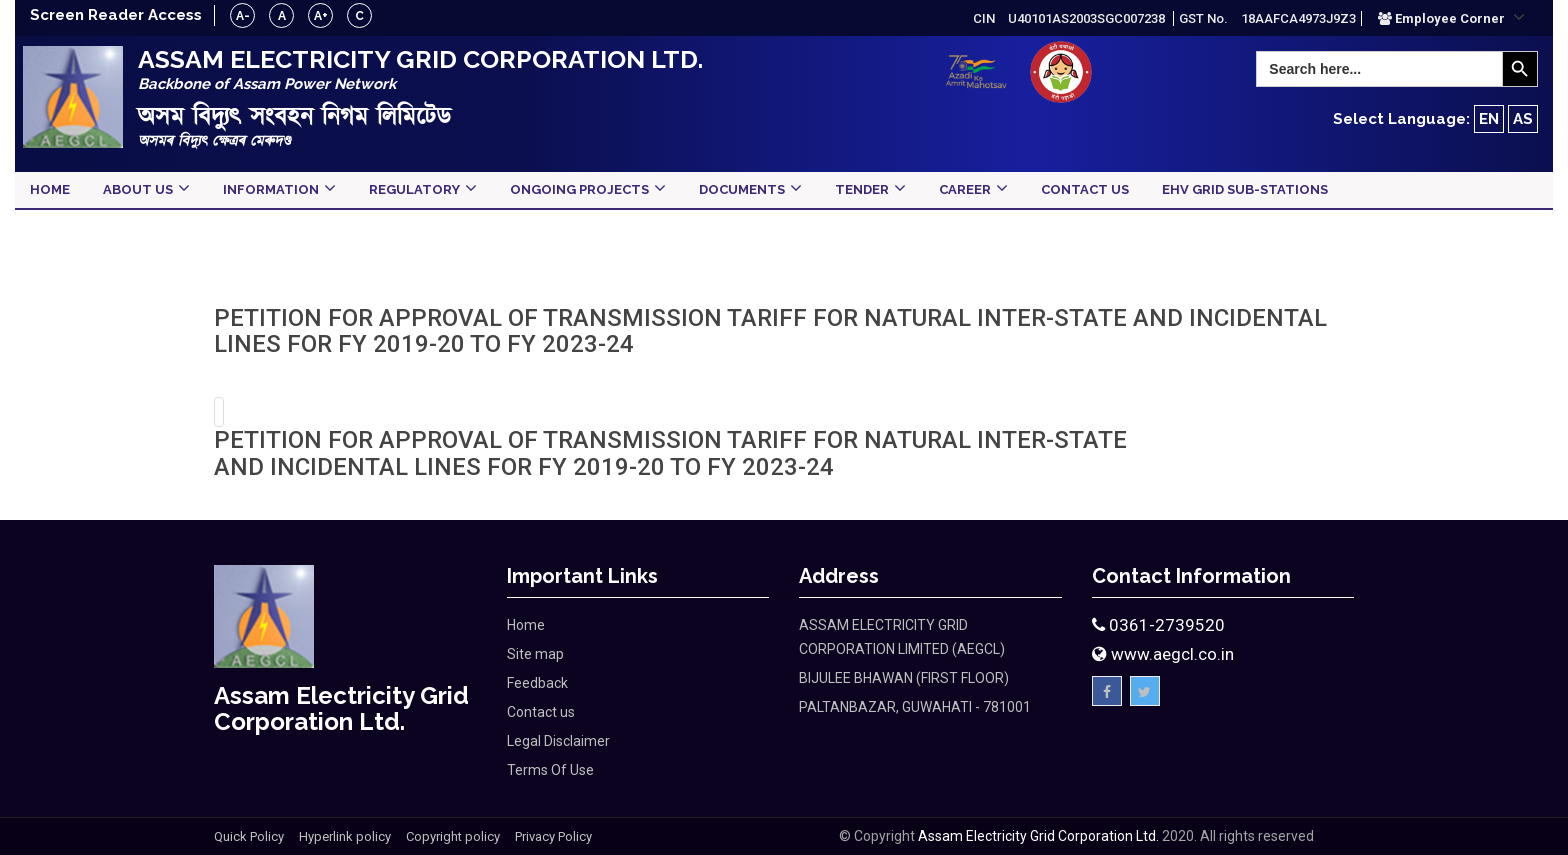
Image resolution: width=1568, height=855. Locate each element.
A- (243, 16)
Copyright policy (453, 836)
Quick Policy (249, 836)
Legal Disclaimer (558, 741)
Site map (535, 654)
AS (1523, 119)
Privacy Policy (553, 836)
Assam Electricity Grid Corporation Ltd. (1038, 836)
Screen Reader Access (116, 15)
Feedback (537, 683)
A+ (321, 16)
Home (526, 625)
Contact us (541, 712)
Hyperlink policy (345, 836)
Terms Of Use (550, 770)
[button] (1451, 18)
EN (1489, 119)
